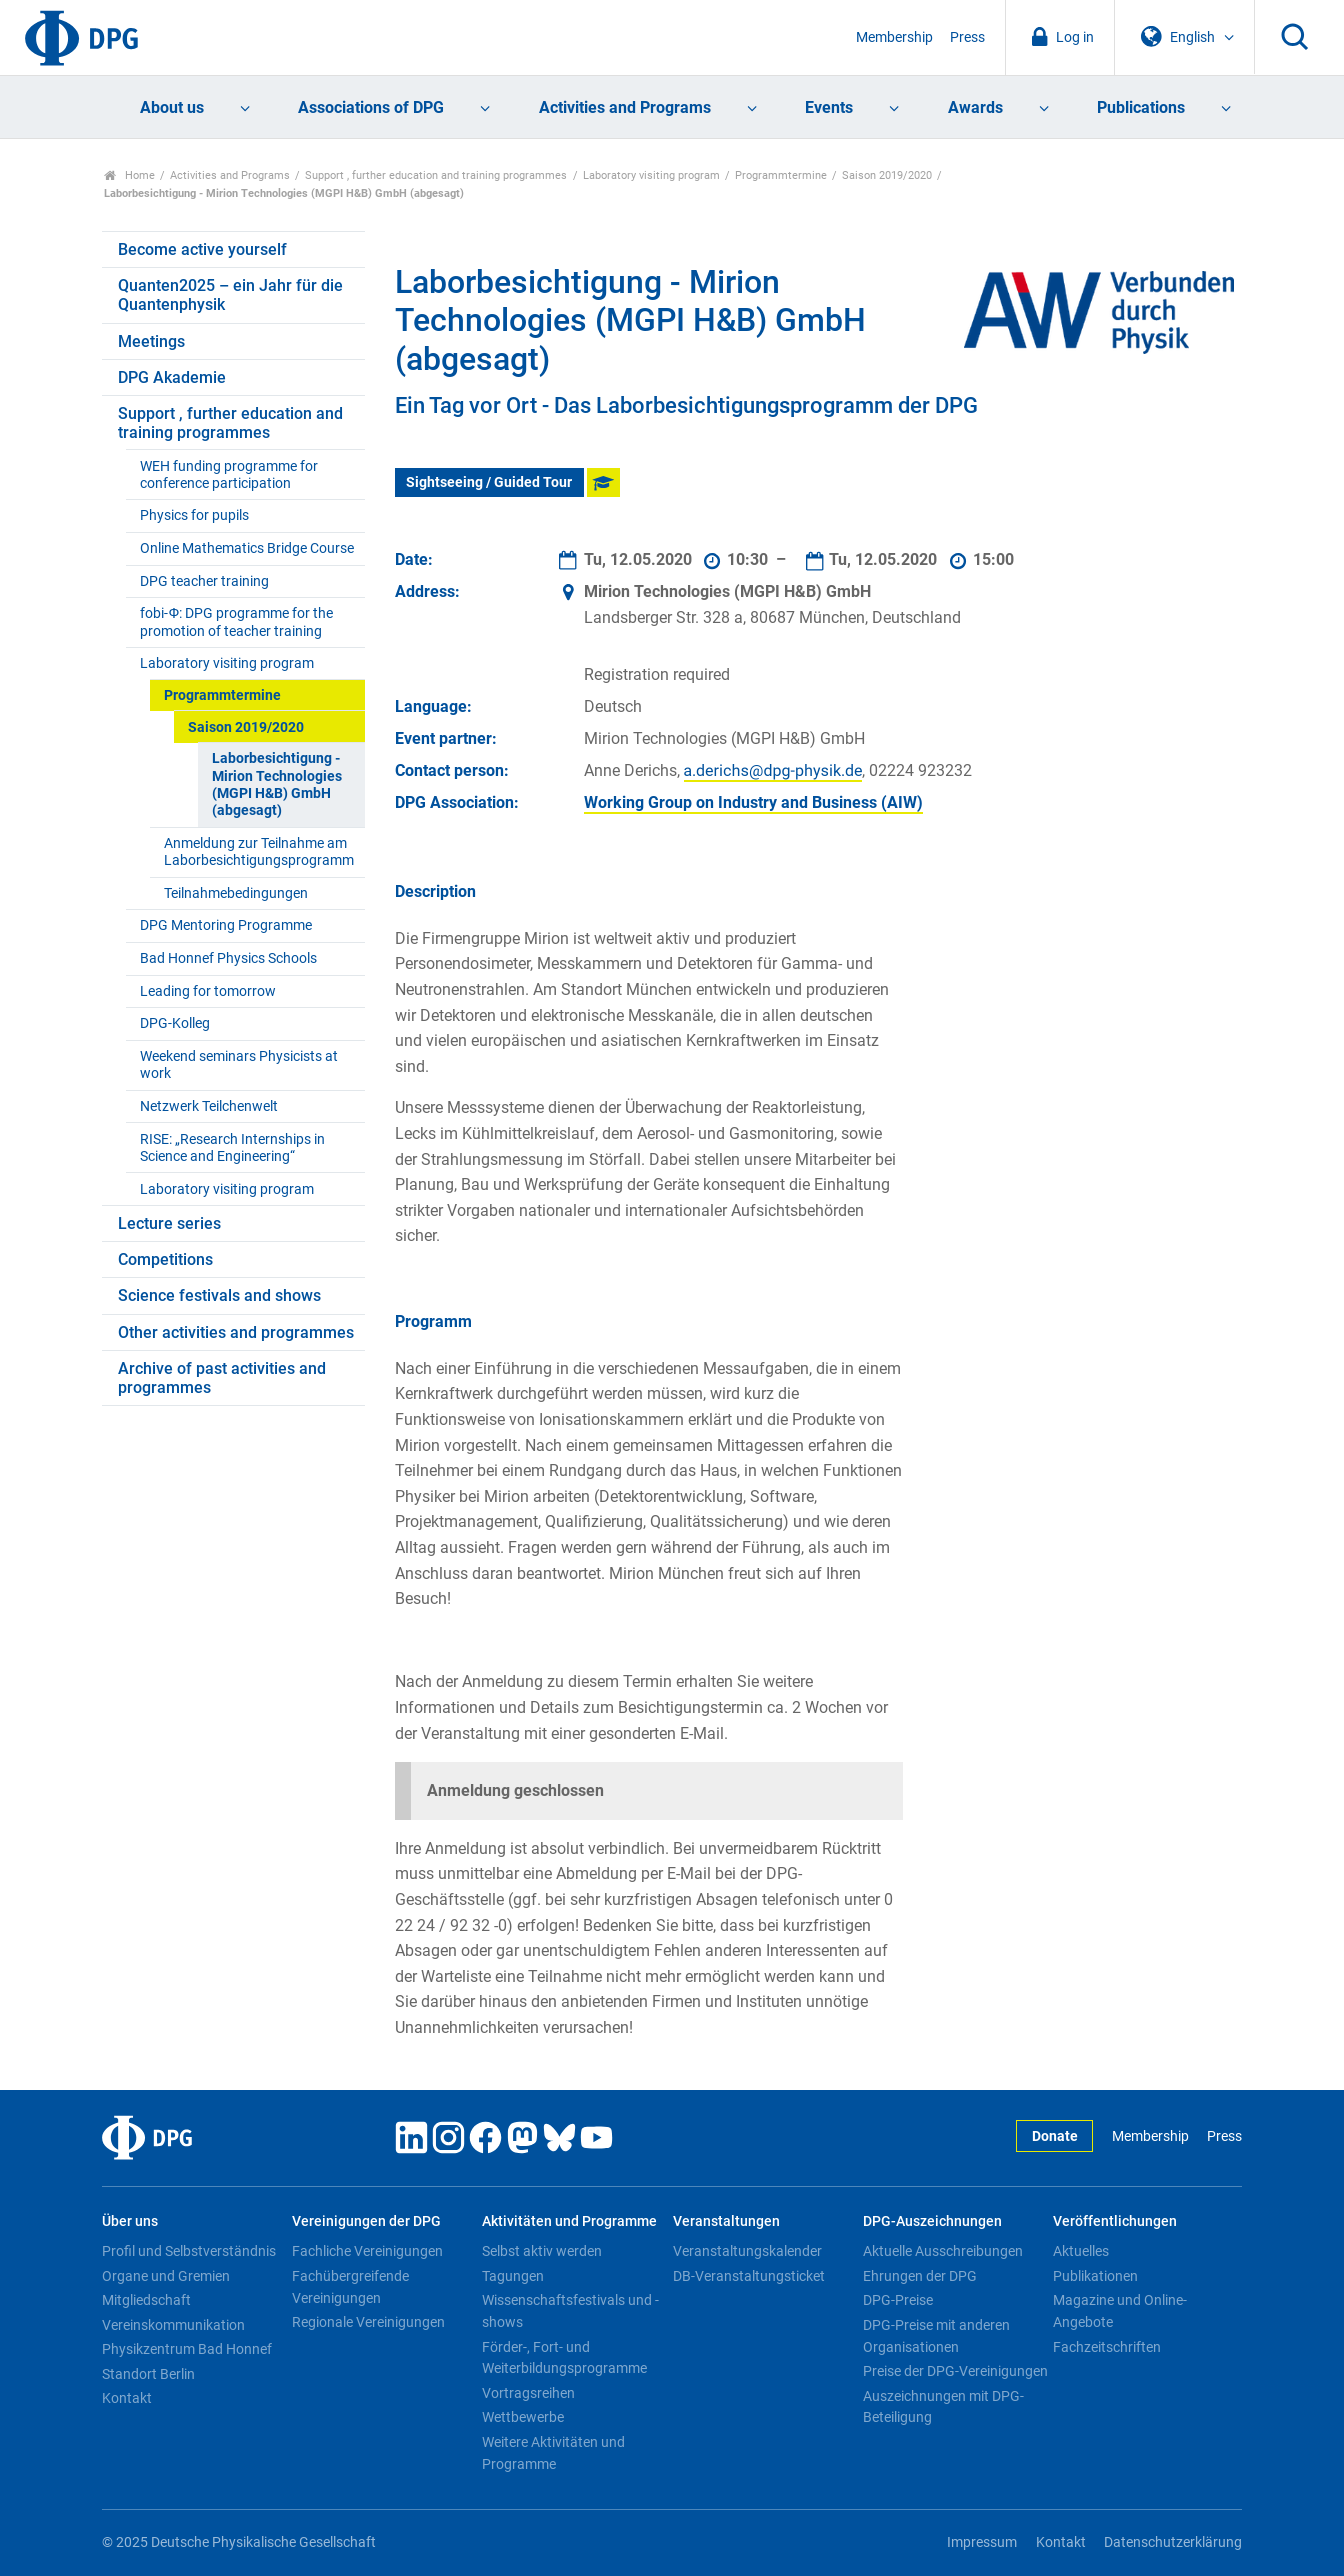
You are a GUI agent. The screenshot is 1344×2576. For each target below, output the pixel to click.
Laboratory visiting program (651, 175)
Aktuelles (1081, 2251)
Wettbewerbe (523, 2417)
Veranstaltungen (726, 2221)
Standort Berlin (148, 2374)
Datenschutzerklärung (1173, 2542)
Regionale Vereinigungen (368, 2322)
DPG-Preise (898, 2300)
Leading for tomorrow (208, 991)
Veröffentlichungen (1115, 2221)
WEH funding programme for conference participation (229, 475)
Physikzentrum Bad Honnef (187, 2349)
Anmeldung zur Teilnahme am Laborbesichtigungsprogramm (259, 852)
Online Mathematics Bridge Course (247, 548)
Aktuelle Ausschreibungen (943, 2251)
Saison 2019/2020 (887, 175)
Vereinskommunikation (173, 2325)
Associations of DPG (371, 107)
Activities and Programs (625, 107)
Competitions (165, 1259)
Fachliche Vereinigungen (367, 2251)
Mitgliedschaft (146, 2300)
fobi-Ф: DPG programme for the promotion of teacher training (236, 622)
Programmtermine (781, 175)
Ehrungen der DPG (920, 2276)
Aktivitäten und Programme (569, 2221)
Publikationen (1095, 2276)
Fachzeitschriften (1107, 2347)
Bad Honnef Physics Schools (228, 958)
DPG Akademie (172, 377)
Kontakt (127, 2398)
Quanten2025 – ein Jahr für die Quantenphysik (230, 295)
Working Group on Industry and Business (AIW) (753, 802)
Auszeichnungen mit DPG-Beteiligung (943, 2407)
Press (967, 37)
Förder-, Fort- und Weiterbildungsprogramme (564, 2358)
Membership (894, 37)
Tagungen (513, 2276)
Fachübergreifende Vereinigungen (350, 2287)
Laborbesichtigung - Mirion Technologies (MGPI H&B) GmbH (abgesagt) (277, 784)
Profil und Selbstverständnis (189, 2251)
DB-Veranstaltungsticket (749, 2276)
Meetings (151, 341)
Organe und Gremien (166, 2276)
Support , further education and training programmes (436, 175)
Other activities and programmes (236, 1332)
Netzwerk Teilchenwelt (209, 1106)
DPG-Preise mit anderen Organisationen (936, 2336)
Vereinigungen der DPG (366, 2221)
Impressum (982, 2542)
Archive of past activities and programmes (222, 1378)
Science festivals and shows (219, 1295)
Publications (1141, 107)
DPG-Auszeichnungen (932, 2221)
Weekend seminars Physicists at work (239, 1065)
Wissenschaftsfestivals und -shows (570, 2311)
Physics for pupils (194, 515)
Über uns (130, 2221)
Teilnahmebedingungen (236, 893)
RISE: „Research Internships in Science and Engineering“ (232, 1148)
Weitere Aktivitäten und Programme (553, 2453)
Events (829, 107)
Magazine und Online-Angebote (1120, 2311)
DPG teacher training (204, 581)
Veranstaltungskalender (747, 2251)
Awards (975, 107)
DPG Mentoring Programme (226, 925)
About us (172, 107)
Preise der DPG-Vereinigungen (955, 2371)
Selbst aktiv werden (542, 2251)
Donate (1055, 2136)
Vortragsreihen (528, 2393)
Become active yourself (202, 249)
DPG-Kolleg (175, 1023)
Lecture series (169, 1223)
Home (129, 175)
